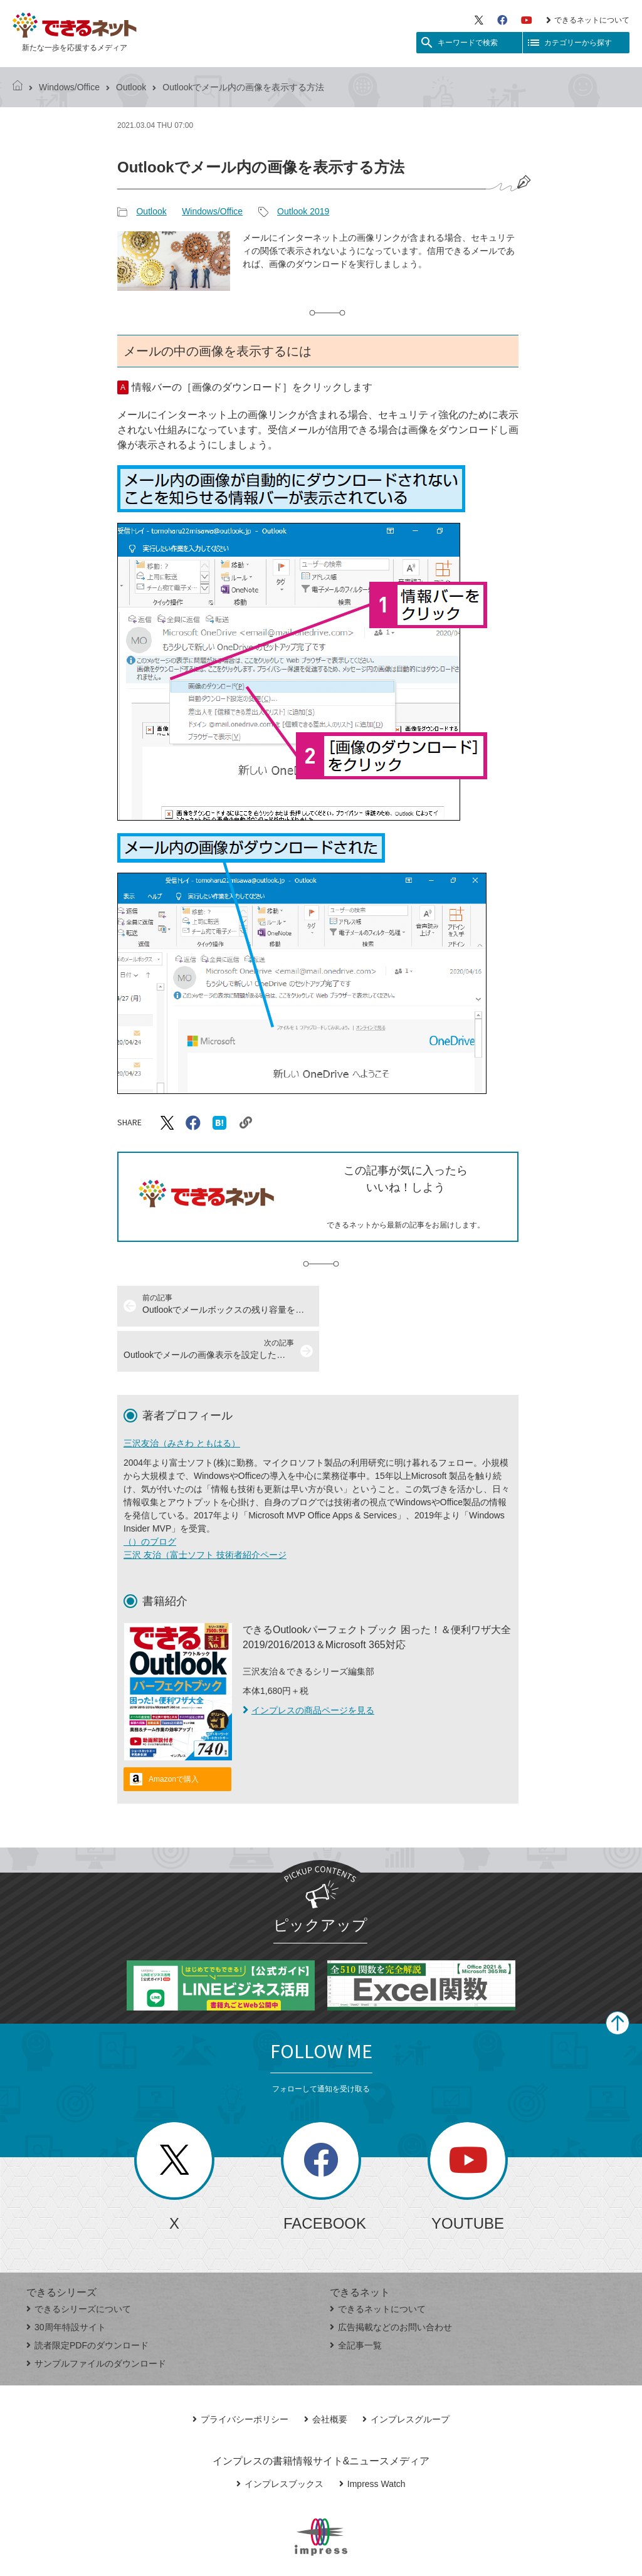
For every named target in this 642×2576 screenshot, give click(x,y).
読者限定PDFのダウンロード (87, 2300)
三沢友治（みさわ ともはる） (182, 1398)
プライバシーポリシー (240, 2374)
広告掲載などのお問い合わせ (391, 2282)
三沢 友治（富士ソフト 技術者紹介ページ (205, 1510)
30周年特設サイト (66, 2282)
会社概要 (325, 2374)
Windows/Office (69, 87)
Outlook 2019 (303, 211)
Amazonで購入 (174, 1734)
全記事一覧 (356, 2300)
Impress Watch (372, 2439)
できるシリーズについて (78, 2264)
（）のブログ (150, 1496)
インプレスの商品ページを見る (308, 1665)
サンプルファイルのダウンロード (96, 2318)
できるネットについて (587, 20)
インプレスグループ (406, 2374)
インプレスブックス (280, 2439)
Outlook (131, 87)
